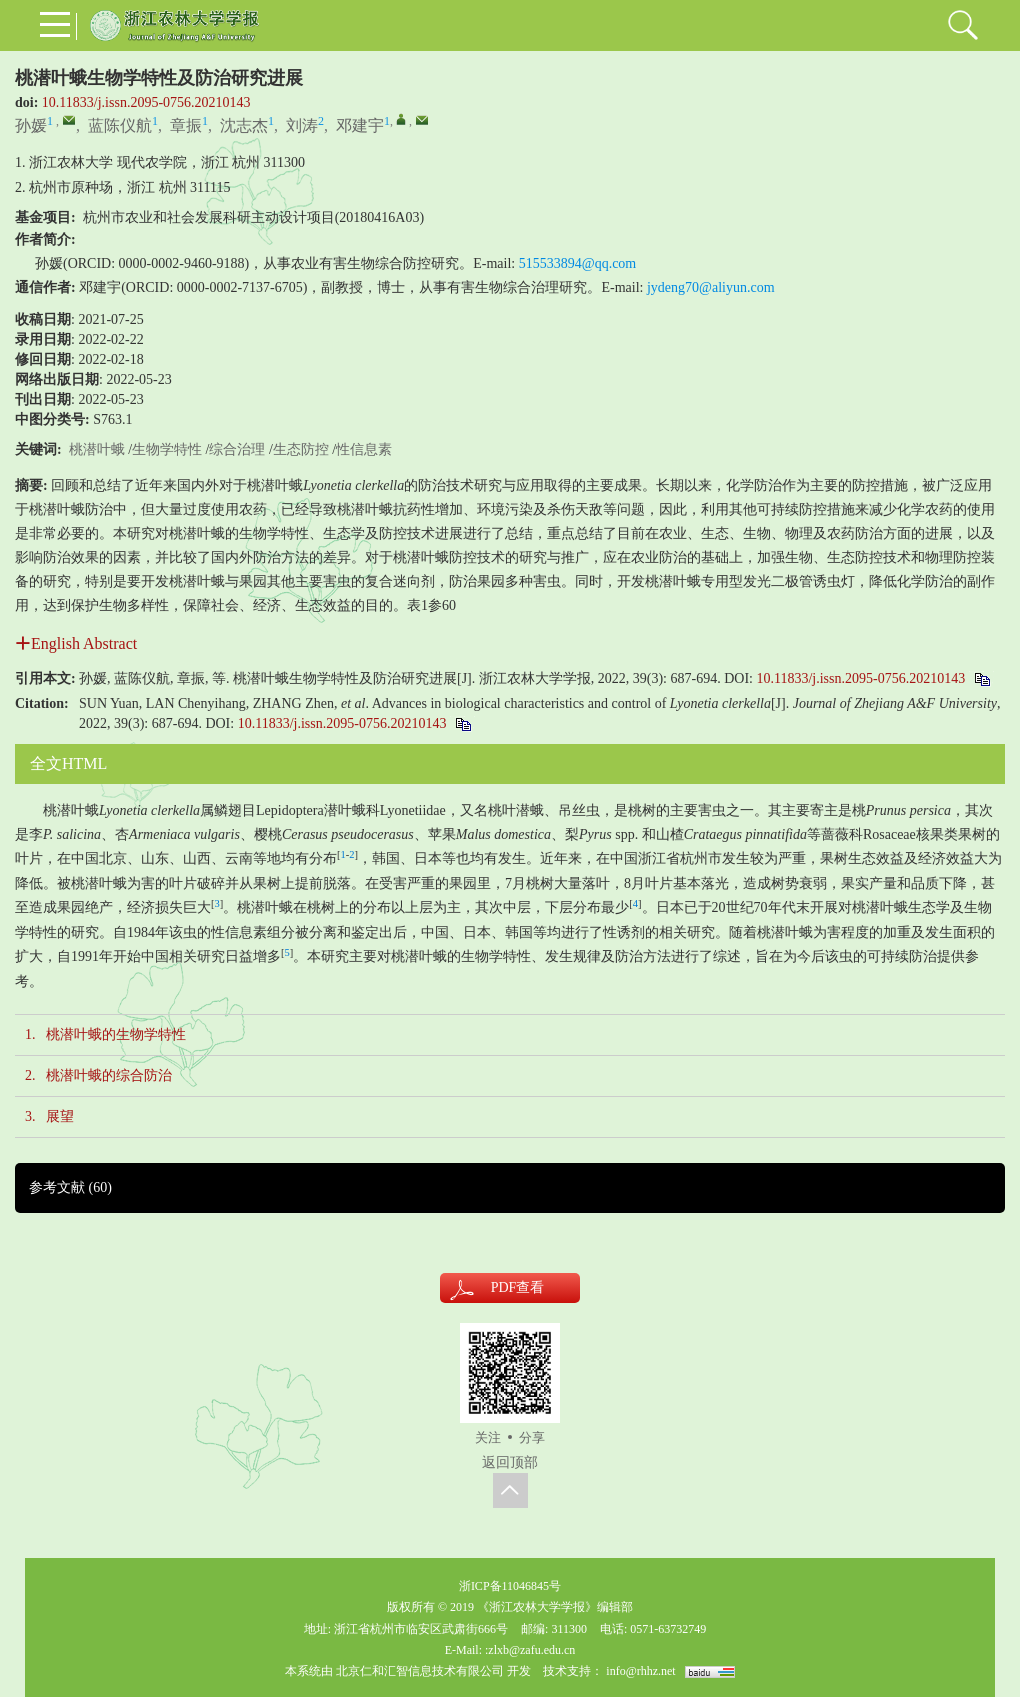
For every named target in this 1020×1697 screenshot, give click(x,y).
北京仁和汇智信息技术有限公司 (420, 1671)
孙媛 (31, 125)
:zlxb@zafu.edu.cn (530, 1650)
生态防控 (301, 449)
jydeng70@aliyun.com (711, 287)
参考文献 (70, 1187)
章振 (186, 125)
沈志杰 (244, 125)
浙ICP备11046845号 (510, 1586)
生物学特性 (167, 449)
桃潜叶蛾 (97, 449)
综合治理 (237, 449)
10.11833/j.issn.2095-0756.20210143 (146, 102)
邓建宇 (360, 125)
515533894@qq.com (578, 263)
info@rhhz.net (640, 1671)
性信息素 (364, 449)
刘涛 (302, 125)
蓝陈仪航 (120, 125)
